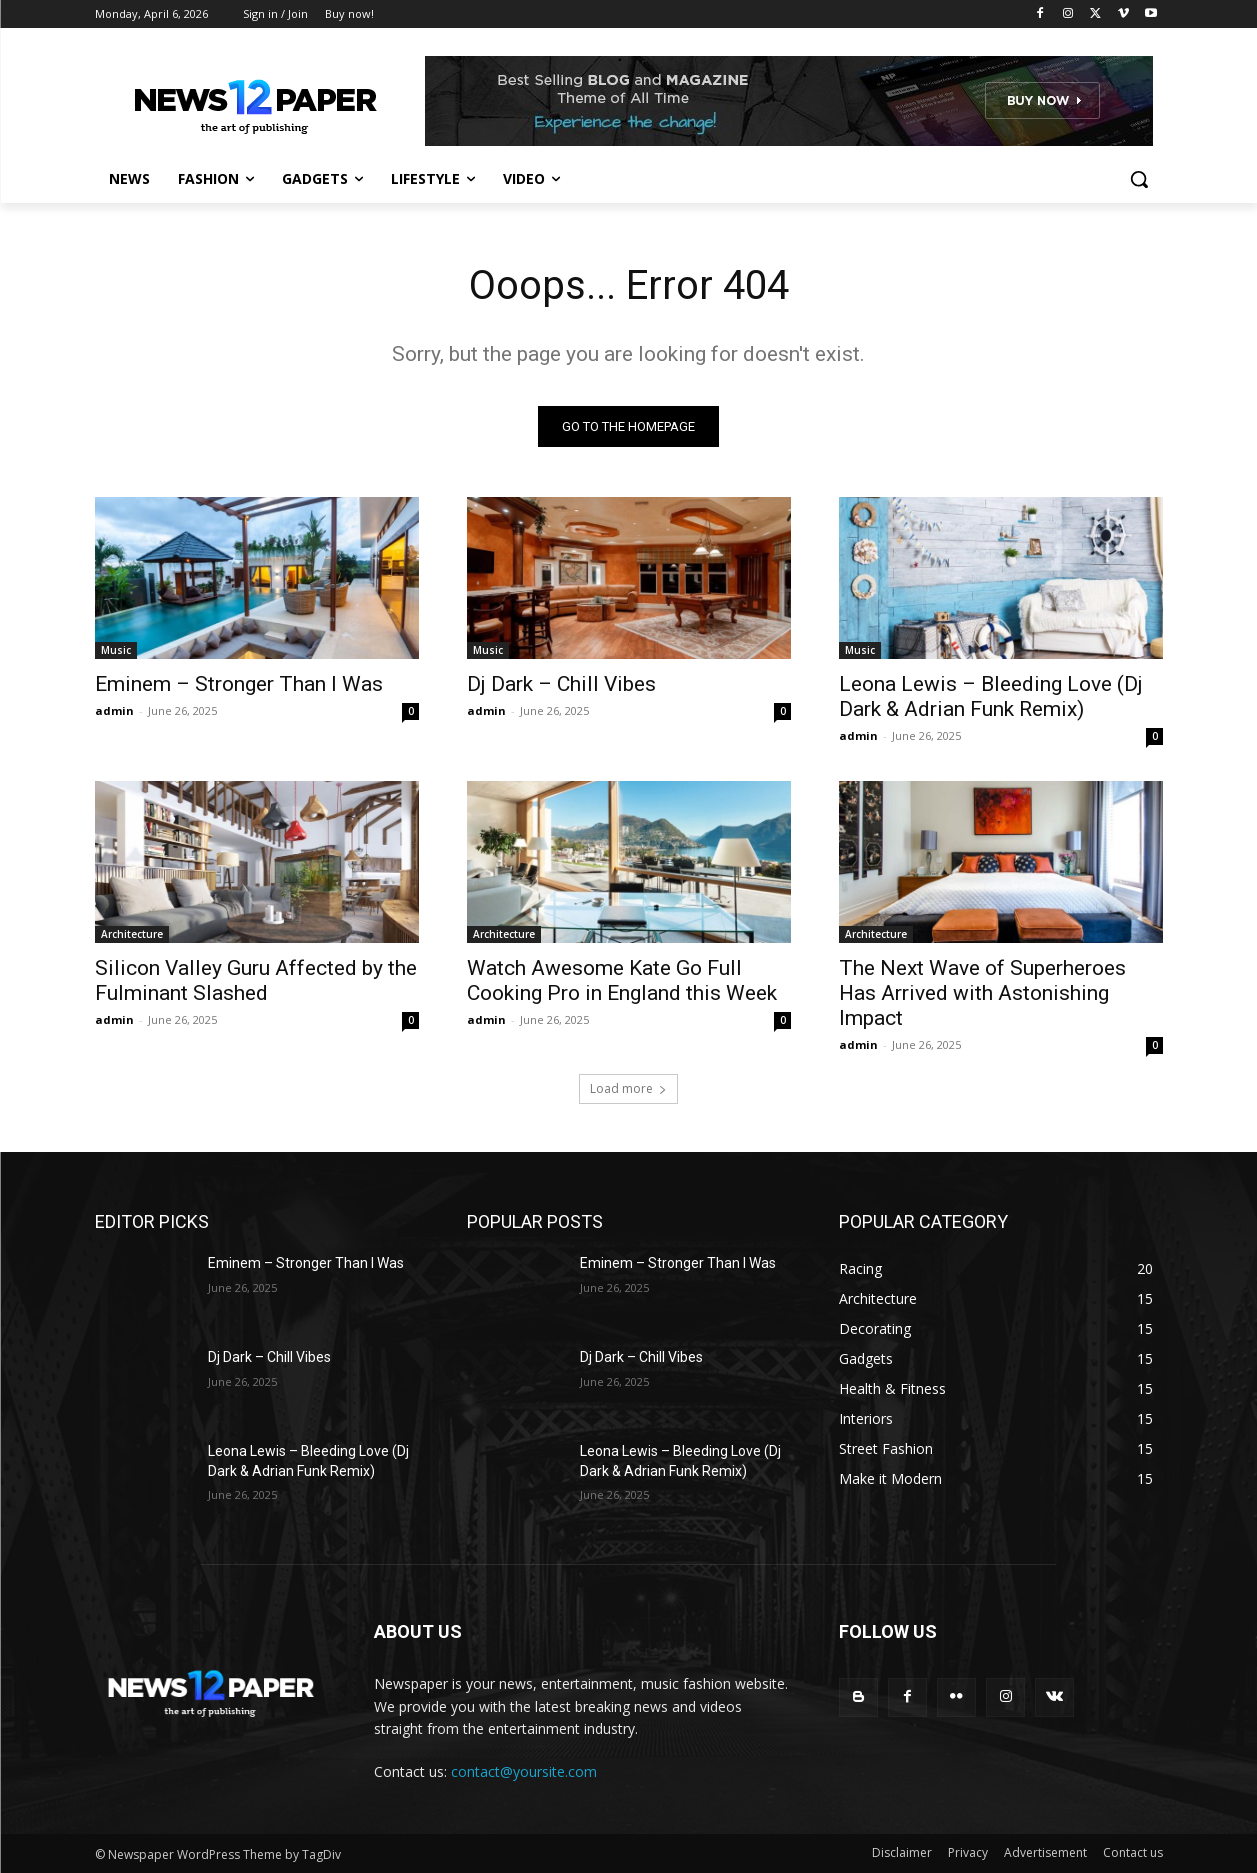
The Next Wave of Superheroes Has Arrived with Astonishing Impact (982, 993)
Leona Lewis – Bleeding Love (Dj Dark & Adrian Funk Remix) (991, 696)
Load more (628, 1088)
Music (116, 650)
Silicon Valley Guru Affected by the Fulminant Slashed (256, 980)
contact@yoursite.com (524, 1771)
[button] (1139, 179)
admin (114, 710)
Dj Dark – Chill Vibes (561, 684)
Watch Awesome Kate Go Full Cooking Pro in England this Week (622, 980)
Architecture (132, 934)
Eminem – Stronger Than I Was (239, 684)
